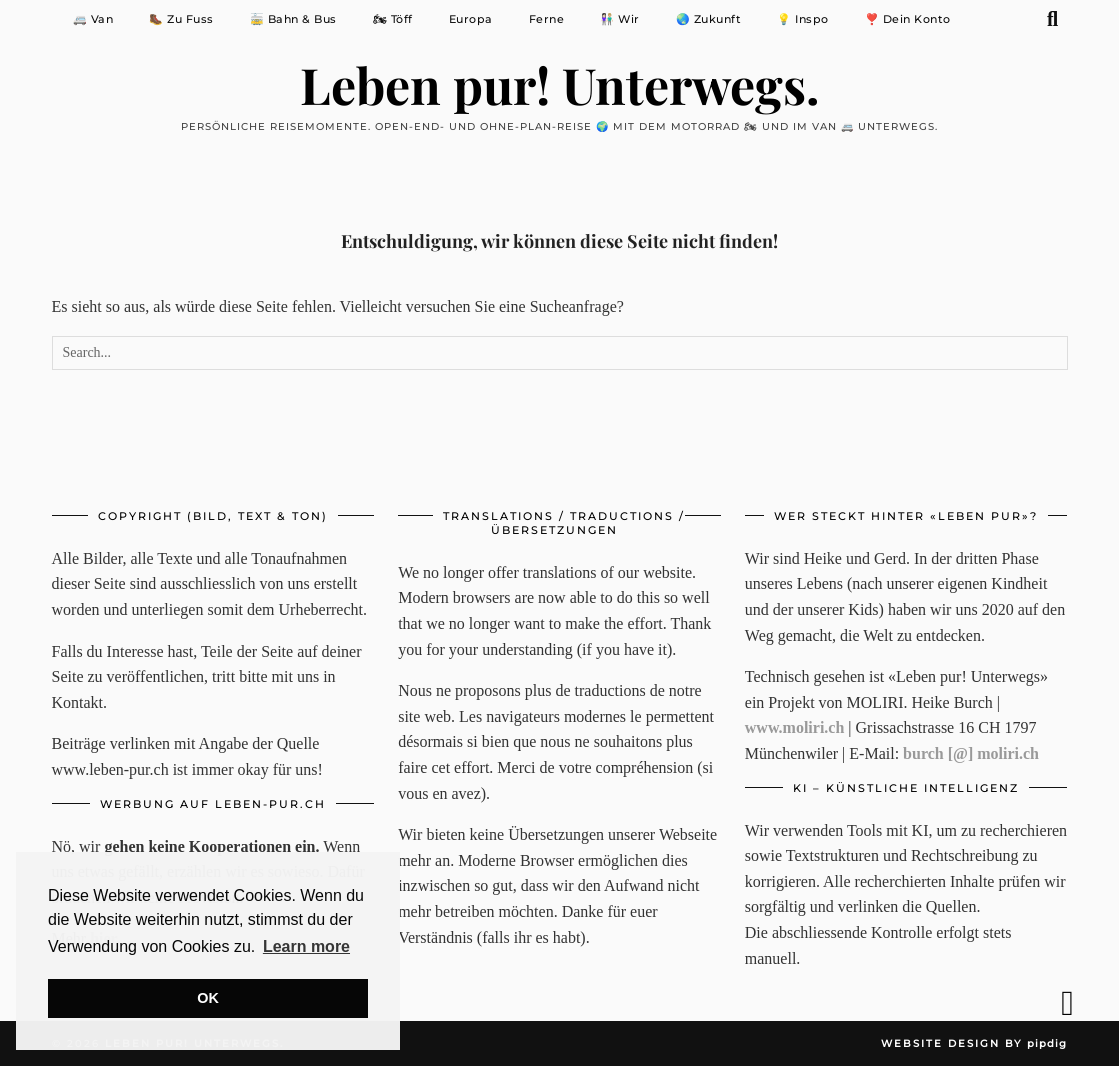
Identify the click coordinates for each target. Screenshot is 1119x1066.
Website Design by (974, 1043)
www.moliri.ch (795, 727)
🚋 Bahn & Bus (293, 19)
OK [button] (208, 998)
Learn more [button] (306, 946)
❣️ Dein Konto (908, 19)
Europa (471, 19)
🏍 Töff (393, 19)
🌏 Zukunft (709, 19)
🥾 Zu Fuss (181, 19)
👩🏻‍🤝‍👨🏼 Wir (620, 19)
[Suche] (1053, 19)
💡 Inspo (803, 19)
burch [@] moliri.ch (971, 753)
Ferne (547, 19)
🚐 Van (93, 19)
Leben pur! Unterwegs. (560, 84)
